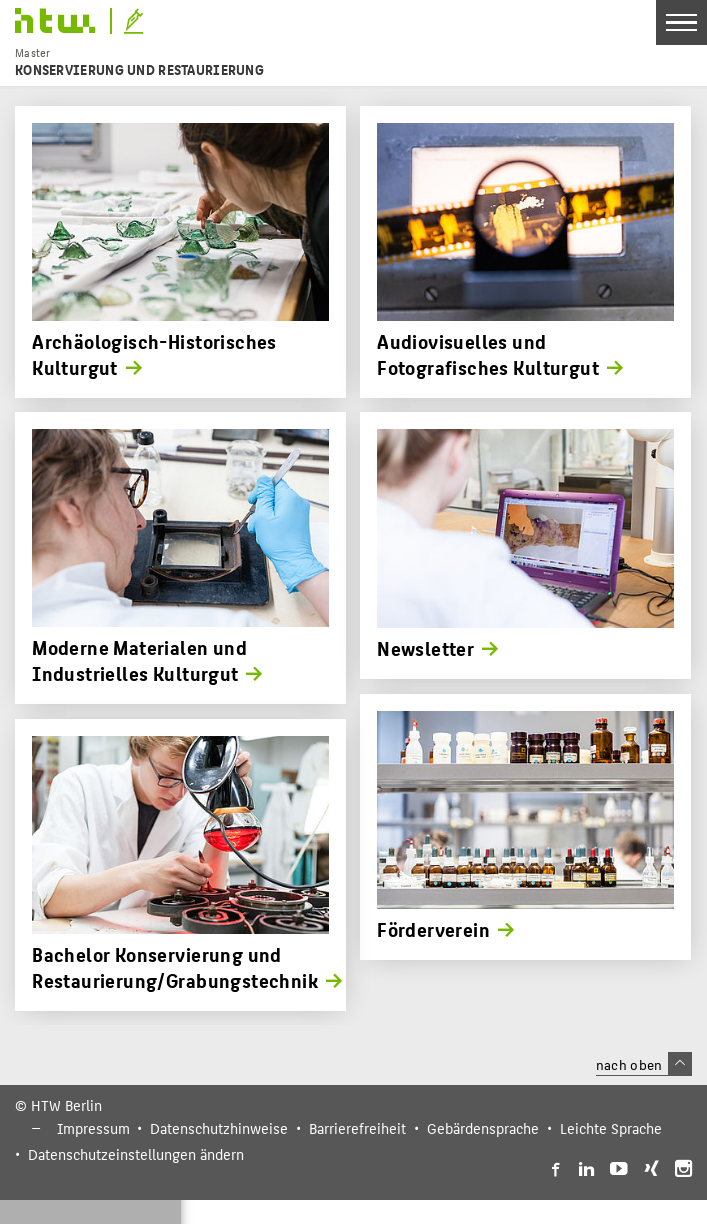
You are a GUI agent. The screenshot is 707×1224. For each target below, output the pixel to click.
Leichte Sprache (611, 1128)
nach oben (644, 1064)
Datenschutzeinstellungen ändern (136, 1154)
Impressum (93, 1128)
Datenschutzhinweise (219, 1128)
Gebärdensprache (483, 1128)
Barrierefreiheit (357, 1128)
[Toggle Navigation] (681, 22)
